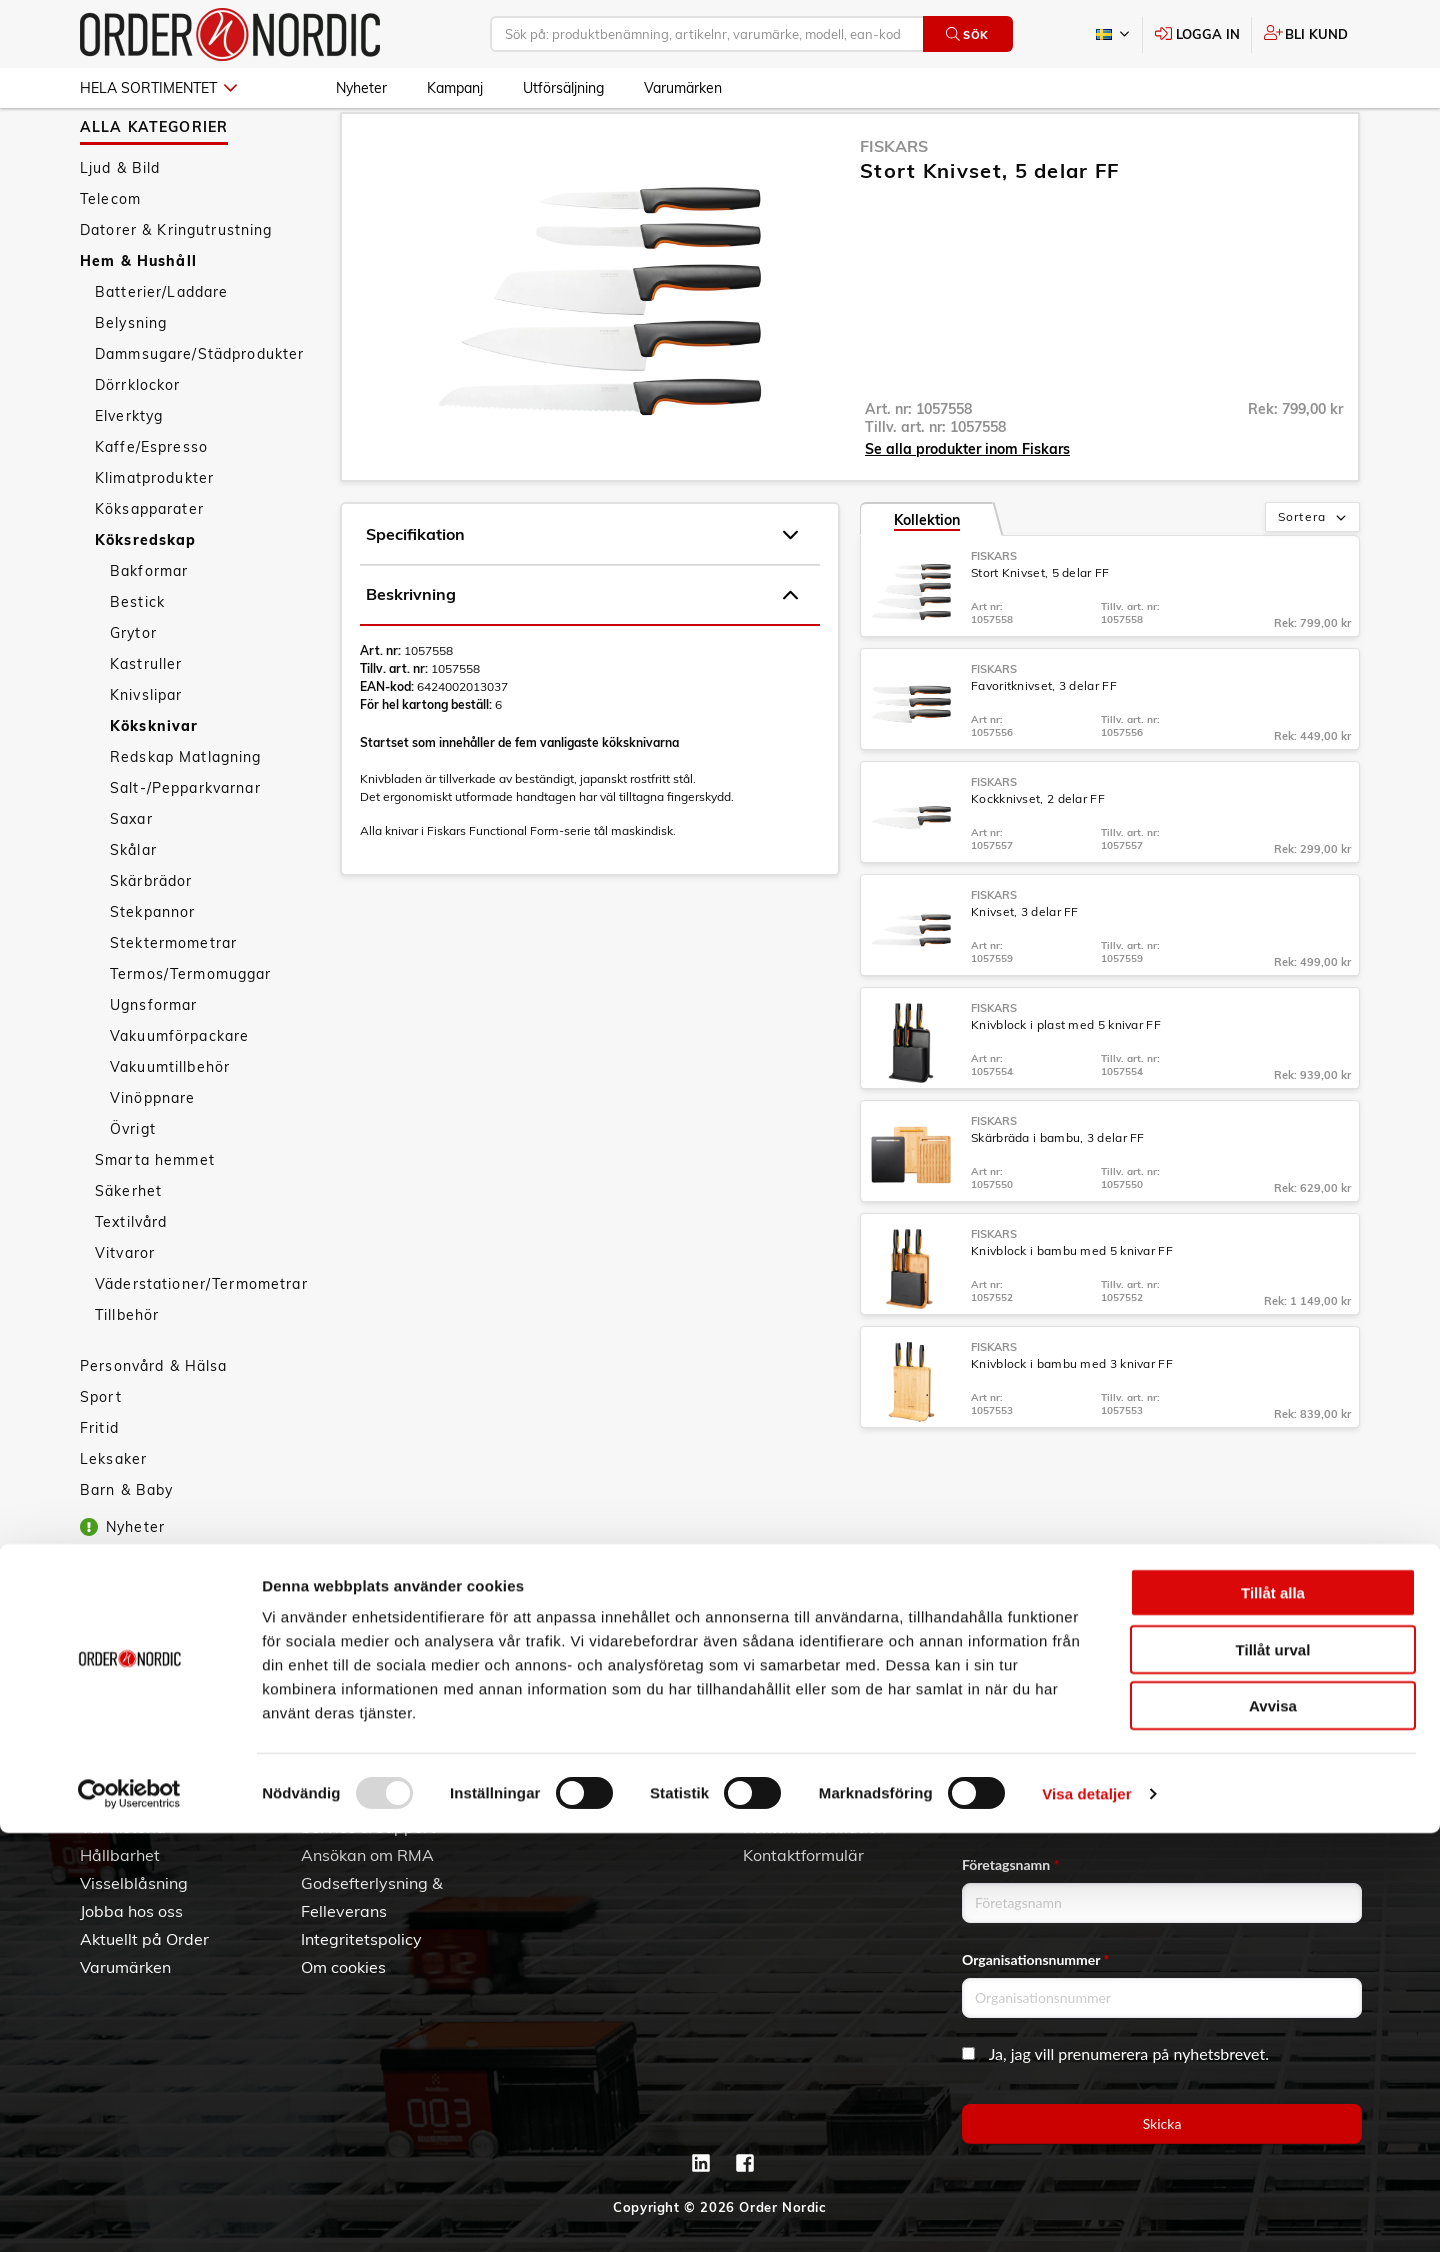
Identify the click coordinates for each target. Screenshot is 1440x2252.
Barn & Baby (127, 1544)
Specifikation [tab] (582, 589)
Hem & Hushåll (138, 315)
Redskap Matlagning (186, 811)
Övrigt (133, 1183)
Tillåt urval (1273, 2068)
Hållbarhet (120, 1855)
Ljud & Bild (120, 222)
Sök (967, 34)
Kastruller (146, 718)
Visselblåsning (134, 1883)
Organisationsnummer (1036, 1959)
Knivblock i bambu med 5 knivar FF (1072, 1304)
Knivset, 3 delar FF (1025, 965)
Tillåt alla (1273, 2011)
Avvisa (1273, 2124)
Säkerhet (128, 1245)
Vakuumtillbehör (170, 1121)
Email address (1009, 1769)
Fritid (99, 1482)
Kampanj (455, 88)
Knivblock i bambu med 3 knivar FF (1072, 1417)
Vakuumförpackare (179, 1090)
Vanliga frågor (354, 1799)
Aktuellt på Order (144, 1939)
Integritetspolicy (361, 1939)
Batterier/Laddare (161, 346)
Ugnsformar (153, 1059)
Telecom (110, 253)
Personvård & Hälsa (154, 1420)
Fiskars (894, 200)
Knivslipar (146, 749)
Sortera (1314, 572)
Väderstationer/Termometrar (201, 1338)
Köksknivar (154, 780)
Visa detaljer (1086, 2212)
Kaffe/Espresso (151, 501)
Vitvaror (125, 1307)
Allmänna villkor (361, 1771)
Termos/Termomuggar (191, 1028)
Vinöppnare (152, 1152)
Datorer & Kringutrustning (176, 284)
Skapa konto (568, 1771)
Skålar (133, 904)
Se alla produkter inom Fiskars (967, 503)
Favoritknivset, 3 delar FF (1044, 739)
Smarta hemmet (155, 1214)
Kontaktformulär (803, 1855)
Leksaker (113, 1513)
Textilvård (131, 1276)
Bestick (137, 656)
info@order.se (843, 1799)
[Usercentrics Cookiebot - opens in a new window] (129, 2213)
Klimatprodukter (154, 532)
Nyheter (361, 88)
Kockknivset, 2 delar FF (1038, 852)
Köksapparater (149, 563)
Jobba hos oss (131, 1911)
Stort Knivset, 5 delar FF (1040, 626)
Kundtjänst (359, 1738)
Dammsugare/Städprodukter (199, 408)
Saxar (131, 873)
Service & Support (368, 1827)
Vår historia (123, 1827)
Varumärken (683, 88)
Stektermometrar (173, 997)
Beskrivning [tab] (582, 649)
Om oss (107, 1799)
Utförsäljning (563, 88)
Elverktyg (129, 470)
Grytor (133, 687)
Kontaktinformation (814, 1827)
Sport (101, 1451)
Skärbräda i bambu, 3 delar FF (1058, 1191)
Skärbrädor (151, 935)
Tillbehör (127, 1369)
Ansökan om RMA (367, 1855)
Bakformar (149, 625)
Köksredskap (146, 594)
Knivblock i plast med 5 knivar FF (1066, 1078)
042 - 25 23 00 (861, 1771)
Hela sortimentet (158, 88)
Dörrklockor (138, 439)
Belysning (131, 377)
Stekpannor (152, 966)
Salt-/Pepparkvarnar (185, 842)
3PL (94, 1771)
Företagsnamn (1011, 1864)
